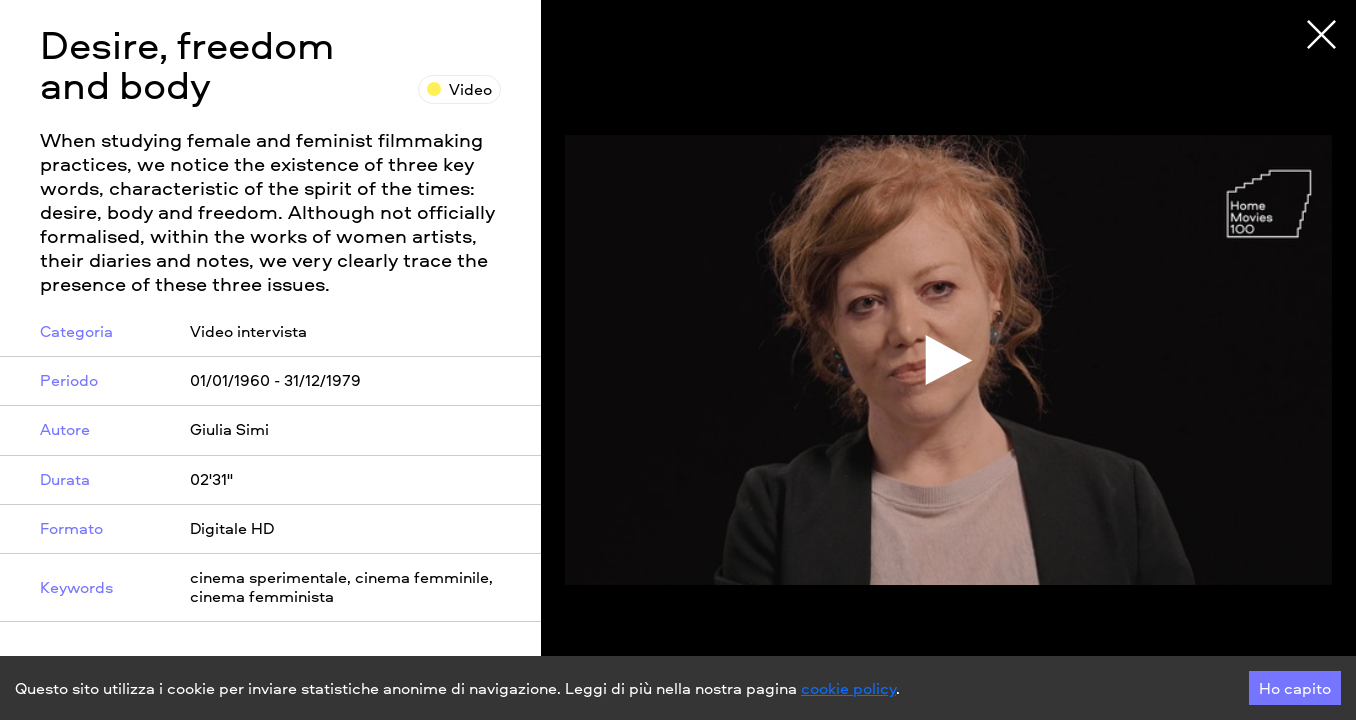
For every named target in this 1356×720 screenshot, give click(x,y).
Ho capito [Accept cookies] (1295, 688)
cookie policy (848, 688)
